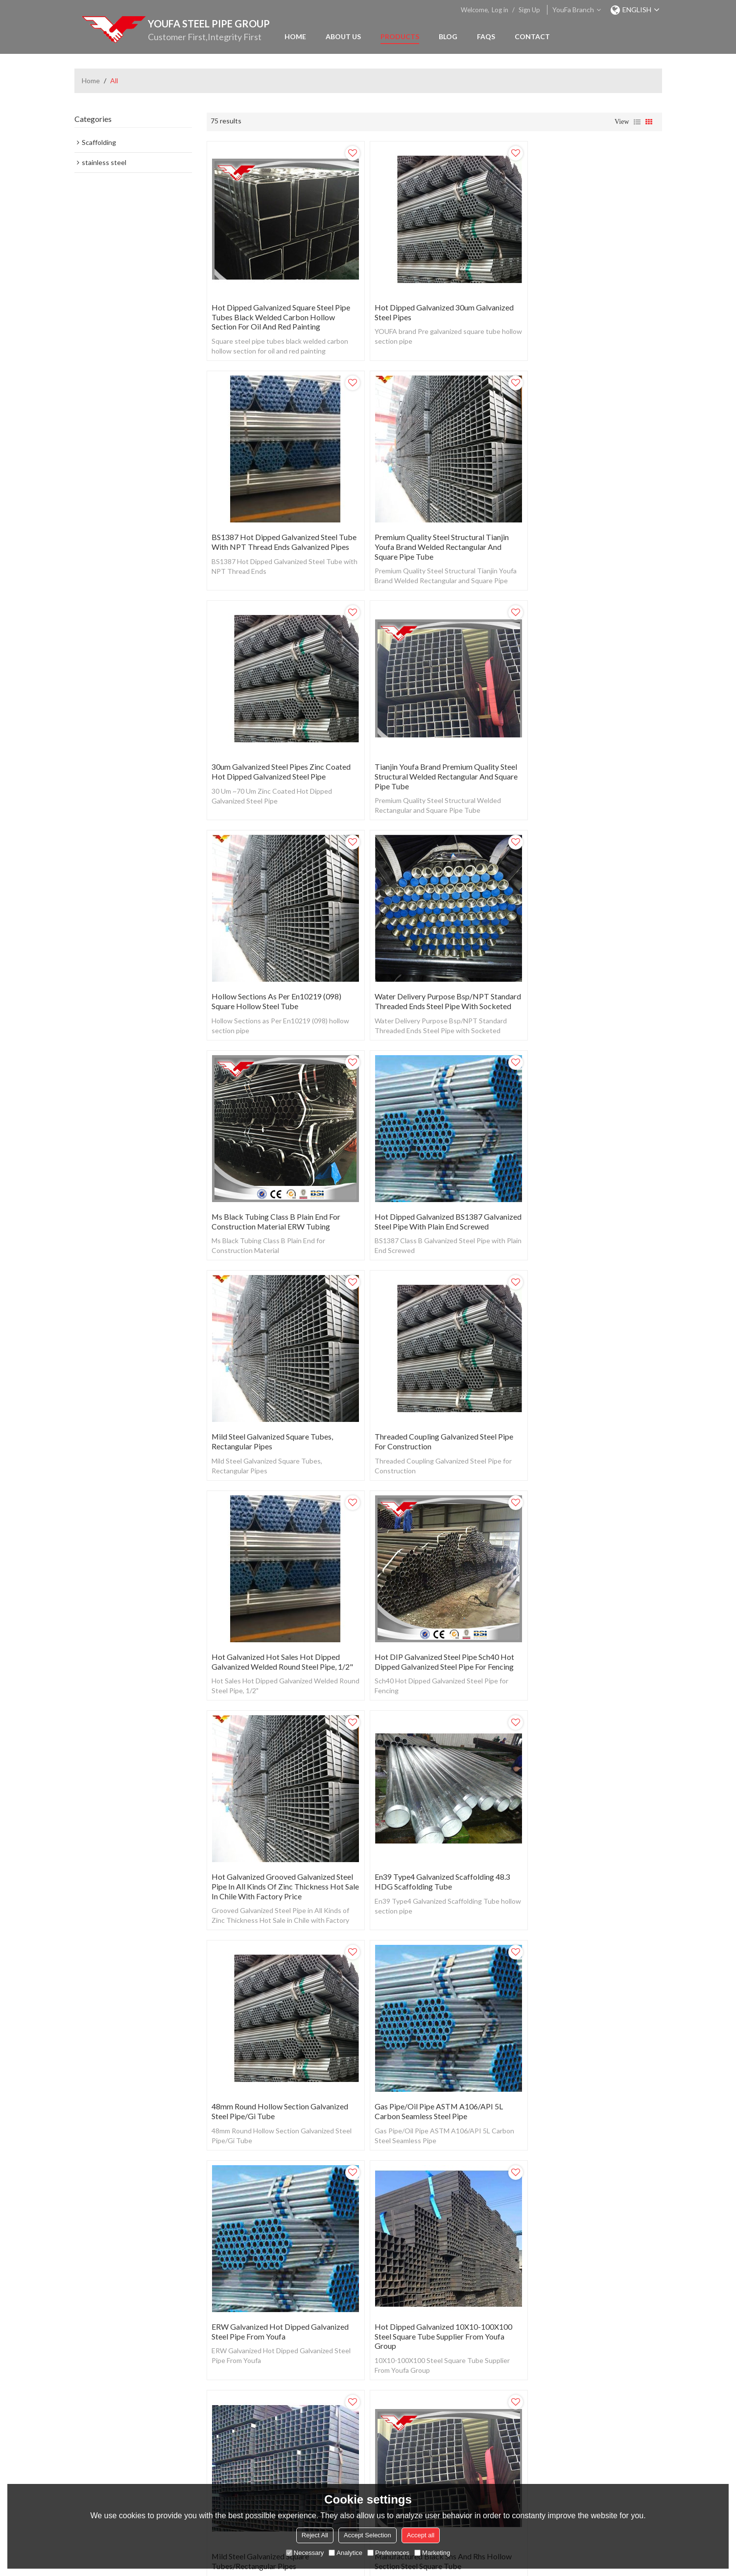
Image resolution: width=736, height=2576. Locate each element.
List (637, 122)
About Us (343, 36)
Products (399, 36)
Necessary (305, 2552)
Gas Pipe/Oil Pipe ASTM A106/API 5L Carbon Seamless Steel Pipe (582, 1413)
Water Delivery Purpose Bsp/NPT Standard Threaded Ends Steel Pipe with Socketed (432, 752)
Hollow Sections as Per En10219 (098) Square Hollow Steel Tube (276, 747)
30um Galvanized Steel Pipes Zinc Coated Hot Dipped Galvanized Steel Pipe (427, 531)
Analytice (345, 2552)
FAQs (486, 36)
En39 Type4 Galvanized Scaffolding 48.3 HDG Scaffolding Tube (279, 1413)
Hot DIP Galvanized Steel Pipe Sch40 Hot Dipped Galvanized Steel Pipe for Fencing (428, 1196)
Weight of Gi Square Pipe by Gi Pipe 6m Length (585, 1848)
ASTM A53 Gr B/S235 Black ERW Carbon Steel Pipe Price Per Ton (422, 1848)
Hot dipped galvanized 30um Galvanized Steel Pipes (415, 303)
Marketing (432, 2552)
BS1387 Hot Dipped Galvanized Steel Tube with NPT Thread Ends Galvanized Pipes (586, 308)
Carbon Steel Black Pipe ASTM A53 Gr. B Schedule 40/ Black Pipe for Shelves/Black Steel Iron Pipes (431, 2286)
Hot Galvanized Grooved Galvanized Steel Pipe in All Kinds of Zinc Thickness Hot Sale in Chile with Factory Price (585, 1196)
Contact (532, 36)
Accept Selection (367, 2535)
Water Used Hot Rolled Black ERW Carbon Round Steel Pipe (577, 2060)
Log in (500, 10)
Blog (448, 36)
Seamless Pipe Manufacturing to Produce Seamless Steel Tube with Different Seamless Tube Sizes (576, 2286)
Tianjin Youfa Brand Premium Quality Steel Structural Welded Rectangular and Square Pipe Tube (586, 531)
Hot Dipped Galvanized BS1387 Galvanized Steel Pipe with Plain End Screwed (273, 974)
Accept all (420, 2535)
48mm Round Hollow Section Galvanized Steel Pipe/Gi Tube (433, 1413)
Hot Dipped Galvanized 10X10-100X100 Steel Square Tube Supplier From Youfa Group (433, 1630)
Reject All (315, 2535)
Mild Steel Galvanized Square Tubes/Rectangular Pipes (567, 1625)
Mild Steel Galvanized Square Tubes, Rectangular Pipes (426, 969)
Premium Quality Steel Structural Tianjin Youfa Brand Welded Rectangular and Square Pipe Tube (279, 531)
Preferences (388, 2552)
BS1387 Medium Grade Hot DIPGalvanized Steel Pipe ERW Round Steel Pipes (275, 2065)
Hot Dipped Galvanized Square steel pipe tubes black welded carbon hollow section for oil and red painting (281, 308)
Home (295, 36)
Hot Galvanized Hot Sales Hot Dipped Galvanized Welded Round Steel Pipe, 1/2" (276, 1196)
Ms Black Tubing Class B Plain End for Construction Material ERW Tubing (582, 747)
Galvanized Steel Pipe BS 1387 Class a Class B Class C (429, 2060)
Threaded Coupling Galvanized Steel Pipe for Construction (587, 969)
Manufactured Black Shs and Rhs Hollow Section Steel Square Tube (280, 1848)
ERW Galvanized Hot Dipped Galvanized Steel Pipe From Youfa (280, 1625)
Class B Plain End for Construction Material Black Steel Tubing (269, 2282)
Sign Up (529, 10)
